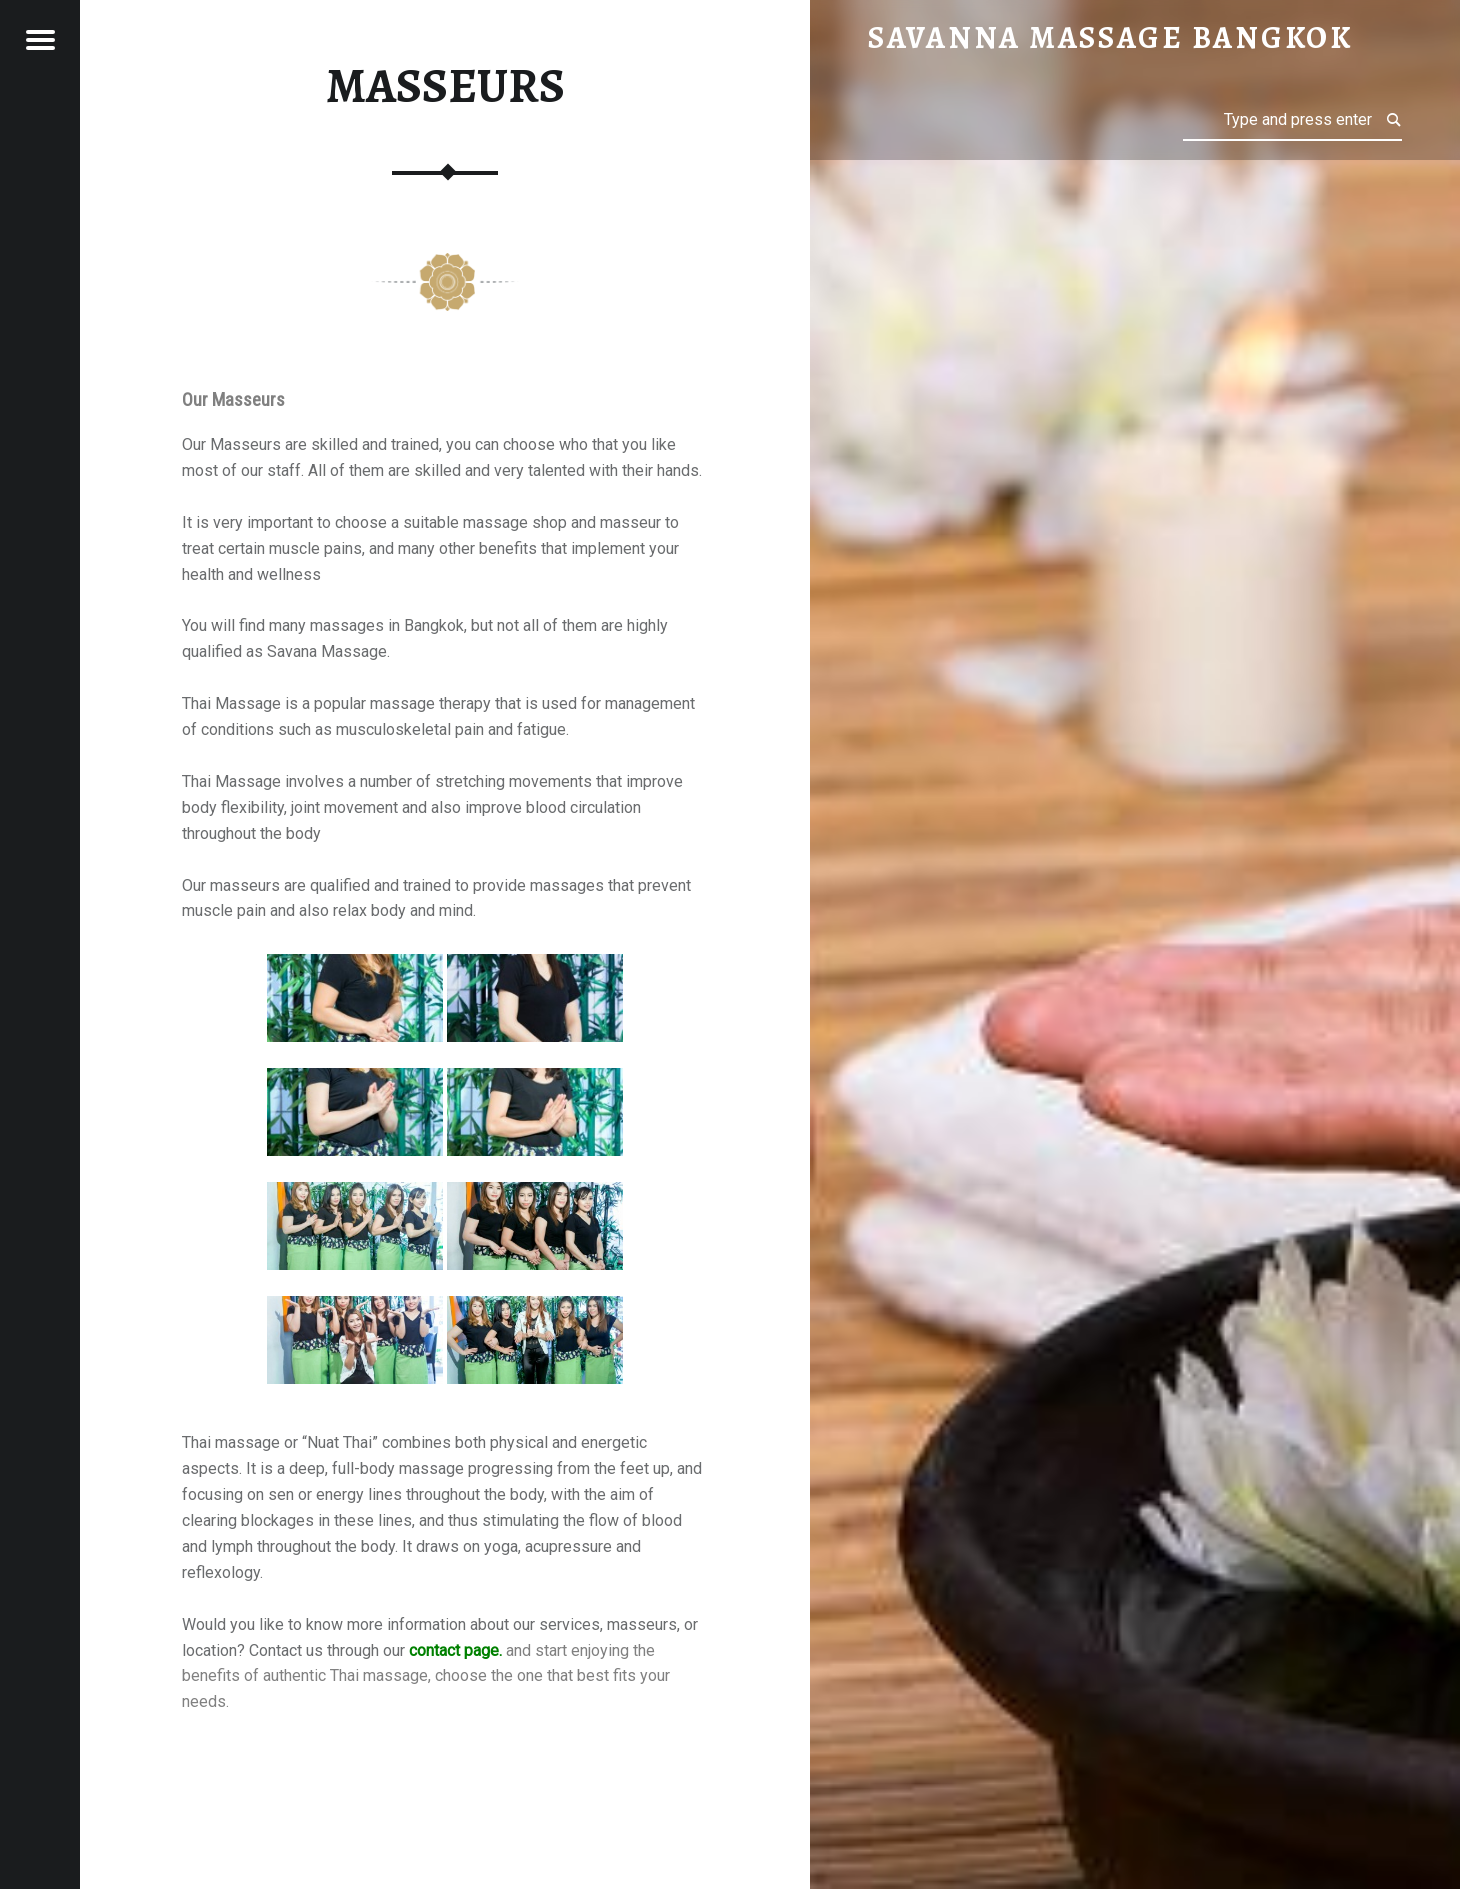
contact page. (455, 1650)
